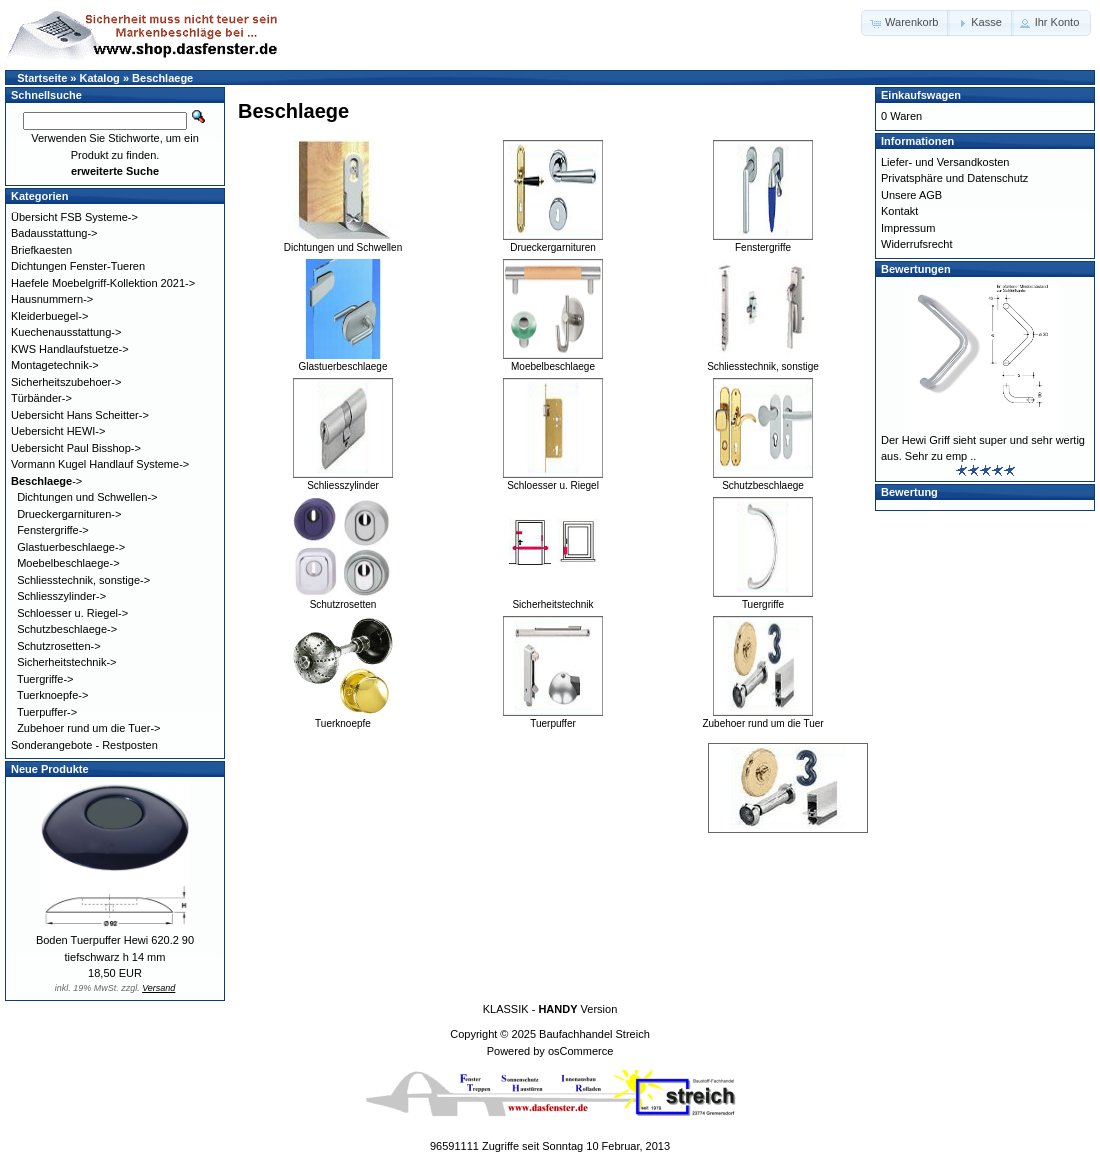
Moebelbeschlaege (553, 361)
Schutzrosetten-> (58, 646)
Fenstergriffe (763, 242)
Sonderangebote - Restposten (84, 745)
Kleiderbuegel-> (49, 316)
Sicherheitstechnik (553, 599)
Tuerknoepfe (343, 718)
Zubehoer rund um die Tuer (762, 718)
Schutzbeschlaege (763, 480)
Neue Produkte (50, 769)
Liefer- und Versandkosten (945, 162)
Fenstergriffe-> (53, 530)
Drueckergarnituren (553, 242)
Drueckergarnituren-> (69, 514)
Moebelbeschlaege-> (68, 563)
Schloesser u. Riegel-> (72, 613)
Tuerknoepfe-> (52, 695)
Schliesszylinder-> (61, 596)
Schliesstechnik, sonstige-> (83, 580)
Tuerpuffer (553, 718)
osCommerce (580, 1051)
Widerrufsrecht (917, 244)
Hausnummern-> (52, 299)
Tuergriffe (763, 599)
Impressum (908, 228)
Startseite (42, 78)
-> (46, 481)
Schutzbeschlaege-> (67, 629)
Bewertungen (916, 269)
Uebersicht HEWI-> (58, 431)
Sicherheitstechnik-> (66, 662)
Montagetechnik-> (55, 365)
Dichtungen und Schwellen (343, 242)
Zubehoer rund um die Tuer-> (88, 728)
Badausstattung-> (54, 233)
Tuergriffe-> (45, 679)
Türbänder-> (41, 398)
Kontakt (899, 211)
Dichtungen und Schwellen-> (87, 497)
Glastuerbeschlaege (343, 361)
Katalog (100, 78)
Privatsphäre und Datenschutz (954, 178)
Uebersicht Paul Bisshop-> (76, 448)
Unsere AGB (911, 195)
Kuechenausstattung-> (66, 332)
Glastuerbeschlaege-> (71, 547)
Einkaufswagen (921, 95)
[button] (905, 23)
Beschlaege (162, 78)
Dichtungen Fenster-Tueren (78, 266)
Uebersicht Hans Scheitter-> (80, 415)
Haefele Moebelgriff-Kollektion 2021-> (103, 283)
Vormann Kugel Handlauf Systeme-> (100, 464)
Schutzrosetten (343, 599)
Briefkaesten (41, 250)
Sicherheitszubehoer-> (66, 382)
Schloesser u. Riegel (553, 480)
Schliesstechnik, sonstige (763, 361)
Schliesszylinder (343, 480)
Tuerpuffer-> (47, 712)
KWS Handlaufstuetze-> (70, 349)
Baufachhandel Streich (594, 1034)
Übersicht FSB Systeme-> (74, 217)
